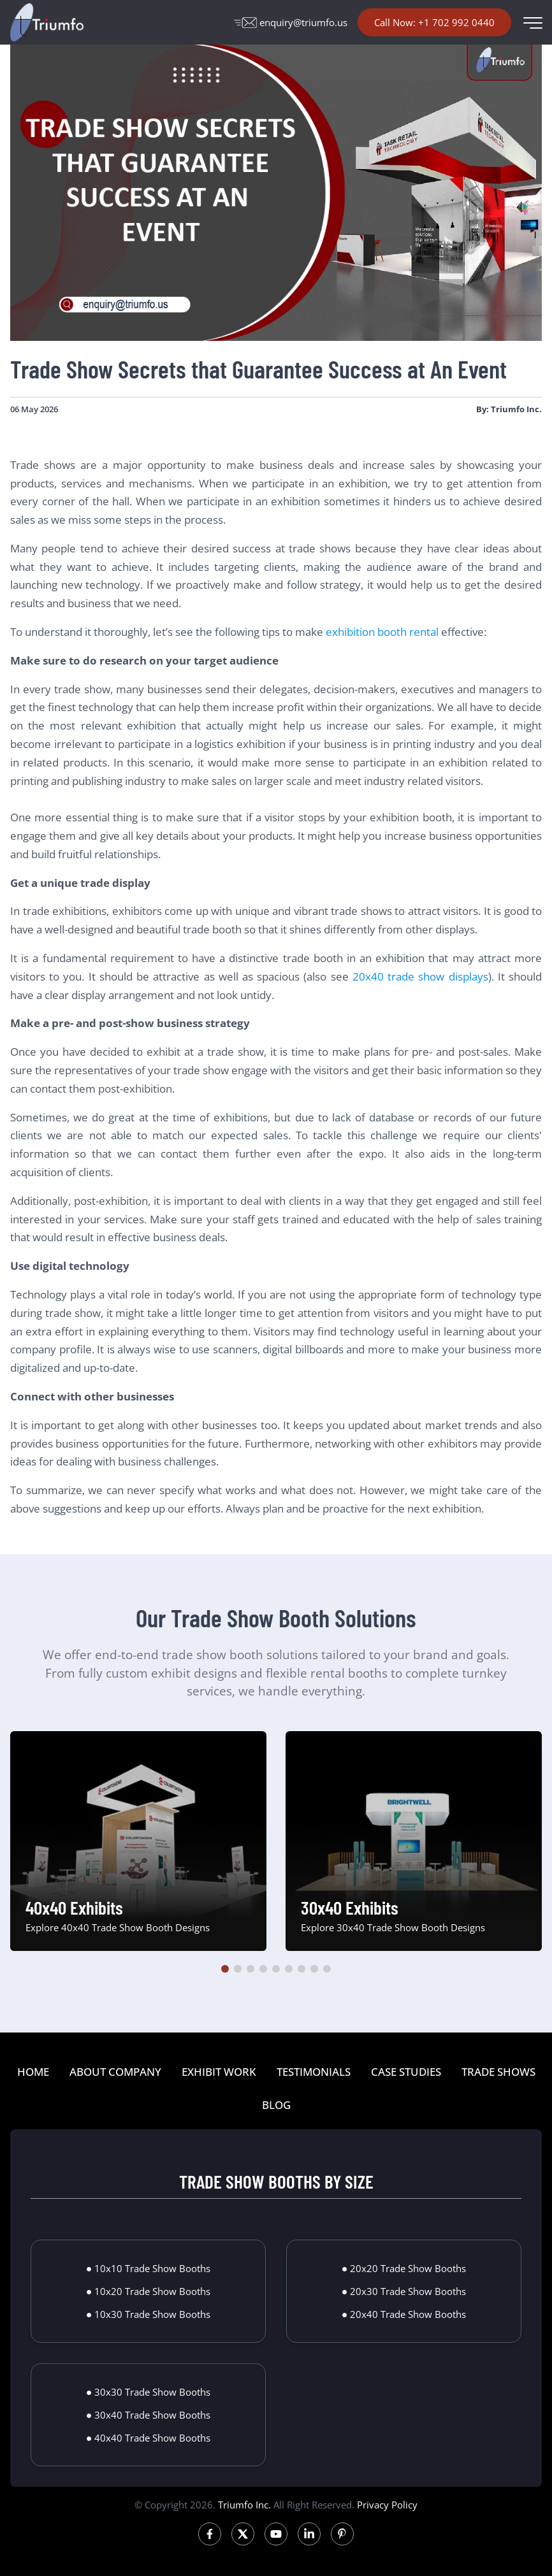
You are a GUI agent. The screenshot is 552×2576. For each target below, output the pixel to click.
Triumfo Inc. (244, 2504)
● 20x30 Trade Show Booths (404, 2291)
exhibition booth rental (382, 631)
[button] (225, 1969)
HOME (33, 2071)
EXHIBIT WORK (219, 2071)
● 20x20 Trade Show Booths (404, 2268)
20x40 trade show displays (420, 976)
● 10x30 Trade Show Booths (148, 2314)
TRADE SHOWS (498, 2071)
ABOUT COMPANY (115, 2071)
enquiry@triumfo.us (290, 22)
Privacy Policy (387, 2504)
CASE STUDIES (406, 2071)
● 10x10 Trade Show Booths (148, 2268)
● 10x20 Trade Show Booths (148, 2291)
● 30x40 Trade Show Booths (148, 2414)
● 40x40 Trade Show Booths (148, 2437)
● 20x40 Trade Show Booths (404, 2314)
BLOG (276, 2104)
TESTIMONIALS (314, 2071)
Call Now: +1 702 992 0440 (434, 22)
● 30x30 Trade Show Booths (148, 2391)
